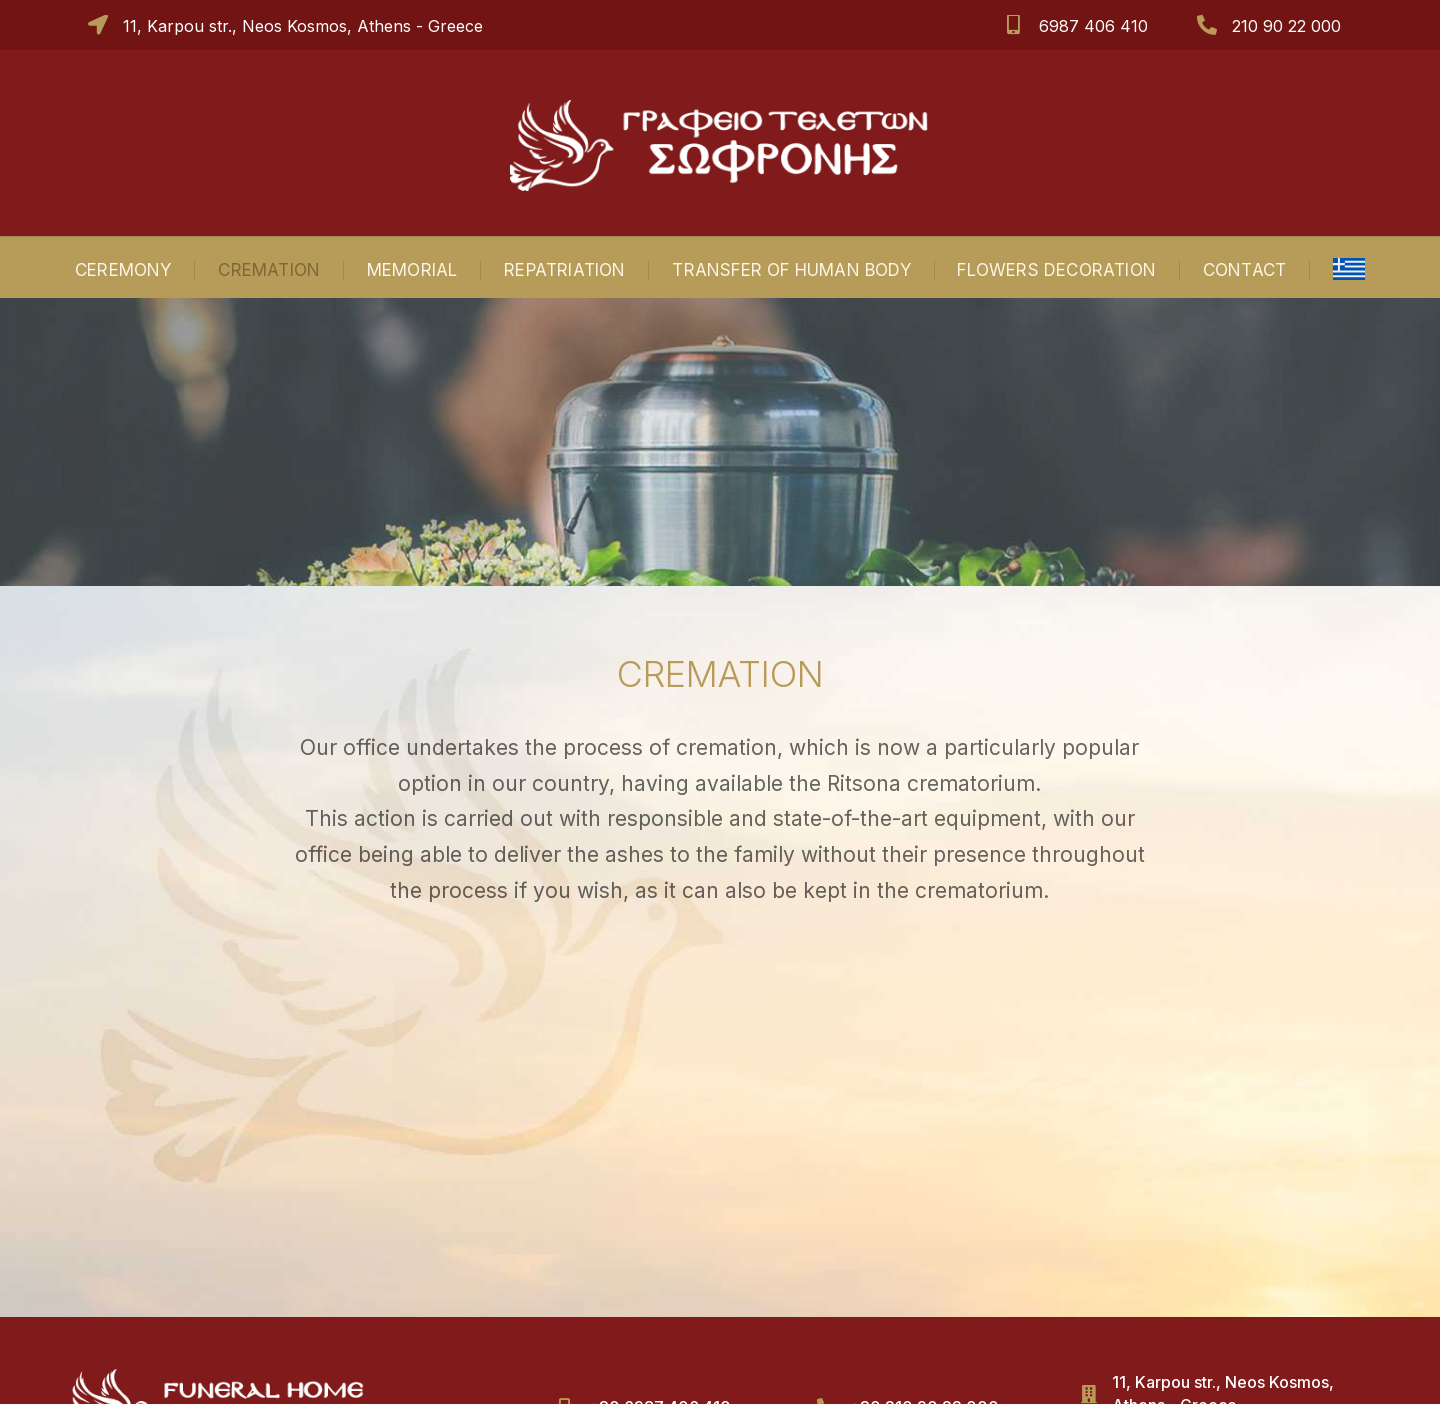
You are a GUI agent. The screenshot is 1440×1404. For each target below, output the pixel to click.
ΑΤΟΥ (932, 1372)
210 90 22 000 (1286, 26)
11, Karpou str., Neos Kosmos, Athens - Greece (303, 26)
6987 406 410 (1093, 26)
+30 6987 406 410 (659, 1261)
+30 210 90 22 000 (924, 1261)
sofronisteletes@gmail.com (1215, 1284)
